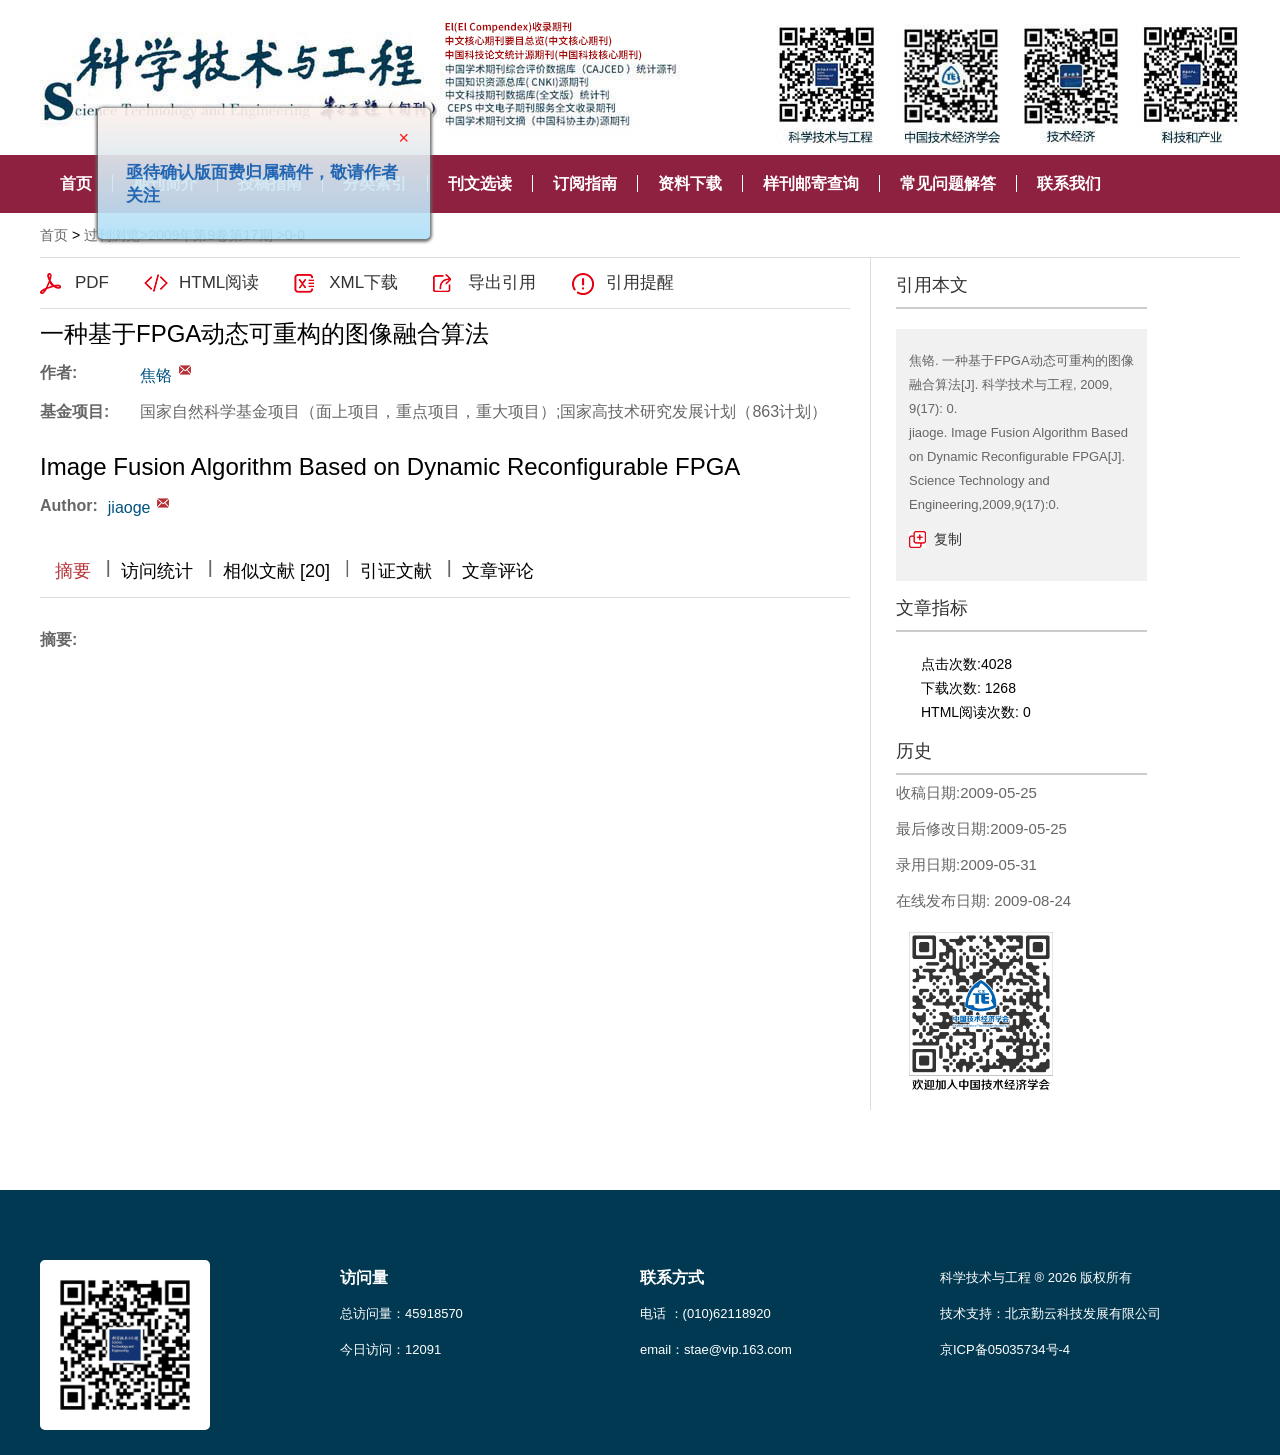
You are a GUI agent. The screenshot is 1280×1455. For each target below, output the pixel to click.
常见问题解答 (948, 183)
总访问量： (401, 1313)
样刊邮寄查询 (811, 183)
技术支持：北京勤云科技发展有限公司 (1050, 1313)
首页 (76, 183)
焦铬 (156, 375)
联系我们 (1069, 183)
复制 (948, 539)
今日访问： (390, 1349)
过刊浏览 (112, 235)
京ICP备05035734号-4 (1005, 1349)
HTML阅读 (219, 282)
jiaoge (129, 507)
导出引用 (502, 282)
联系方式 (672, 1277)
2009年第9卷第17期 (210, 235)
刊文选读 (480, 183)
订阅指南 (585, 183)
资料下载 (690, 183)
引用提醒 (640, 282)
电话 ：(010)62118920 (705, 1313)
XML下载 (363, 282)
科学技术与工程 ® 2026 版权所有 (1036, 1277)
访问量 (364, 1277)
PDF (92, 282)
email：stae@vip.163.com (716, 1349)
